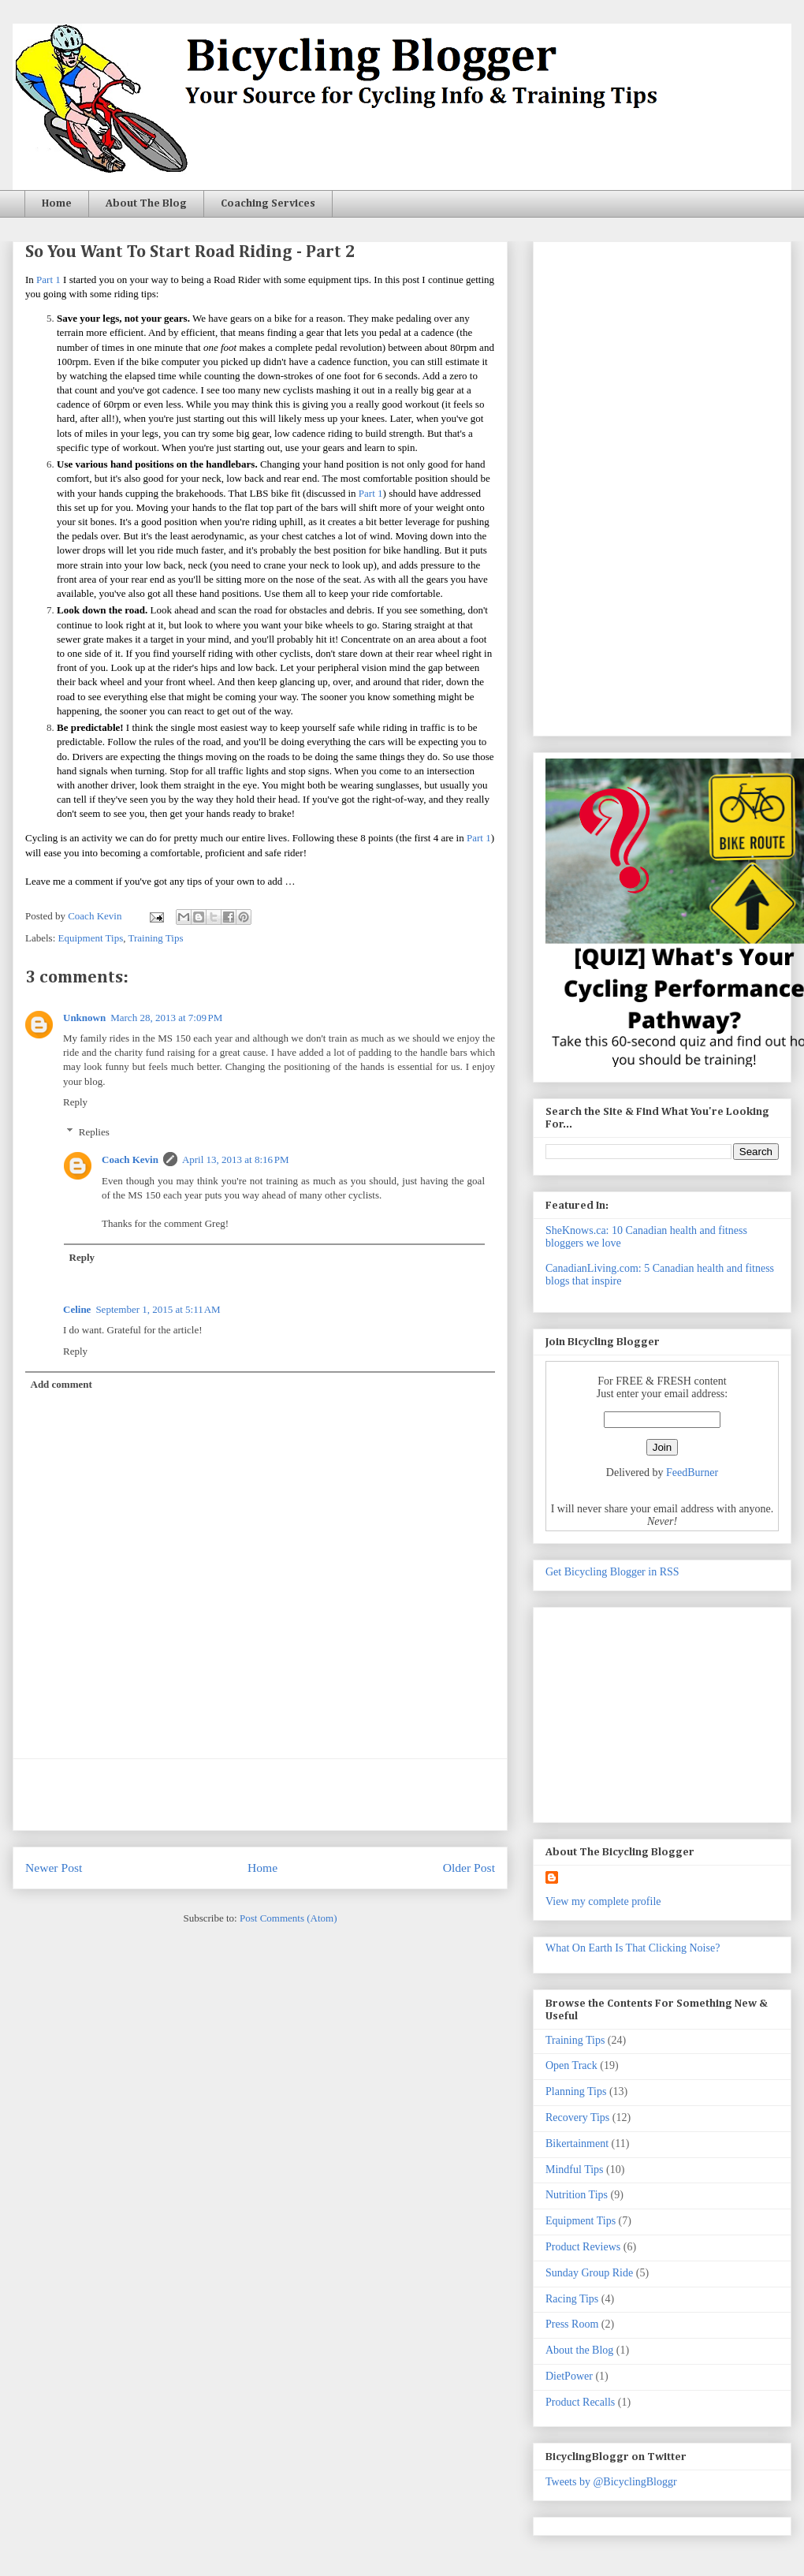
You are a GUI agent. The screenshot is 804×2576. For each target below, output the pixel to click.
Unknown (84, 1017)
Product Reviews (582, 2247)
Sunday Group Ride (589, 2273)
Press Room (571, 2324)
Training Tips (156, 938)
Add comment (61, 1384)
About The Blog (146, 203)
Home (57, 203)
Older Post (469, 1867)
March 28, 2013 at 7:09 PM (166, 1017)
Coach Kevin (130, 1159)
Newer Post (53, 1867)
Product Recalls (580, 2402)
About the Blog (579, 2350)
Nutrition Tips (576, 2195)
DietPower (569, 2376)
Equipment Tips (91, 938)
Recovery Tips (577, 2117)
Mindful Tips (574, 2169)
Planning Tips (575, 2091)
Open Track (571, 2065)
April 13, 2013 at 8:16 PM (235, 1159)
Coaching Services (268, 203)
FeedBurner (692, 1472)
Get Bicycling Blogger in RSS (612, 1572)
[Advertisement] (260, 1794)
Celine (77, 1309)
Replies (94, 1132)
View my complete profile (603, 1901)
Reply (75, 1102)
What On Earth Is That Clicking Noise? (632, 1948)
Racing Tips (571, 2299)
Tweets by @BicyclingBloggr (611, 2482)
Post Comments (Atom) (288, 1918)
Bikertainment (577, 2143)
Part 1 (48, 279)
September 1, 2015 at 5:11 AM (157, 1309)
